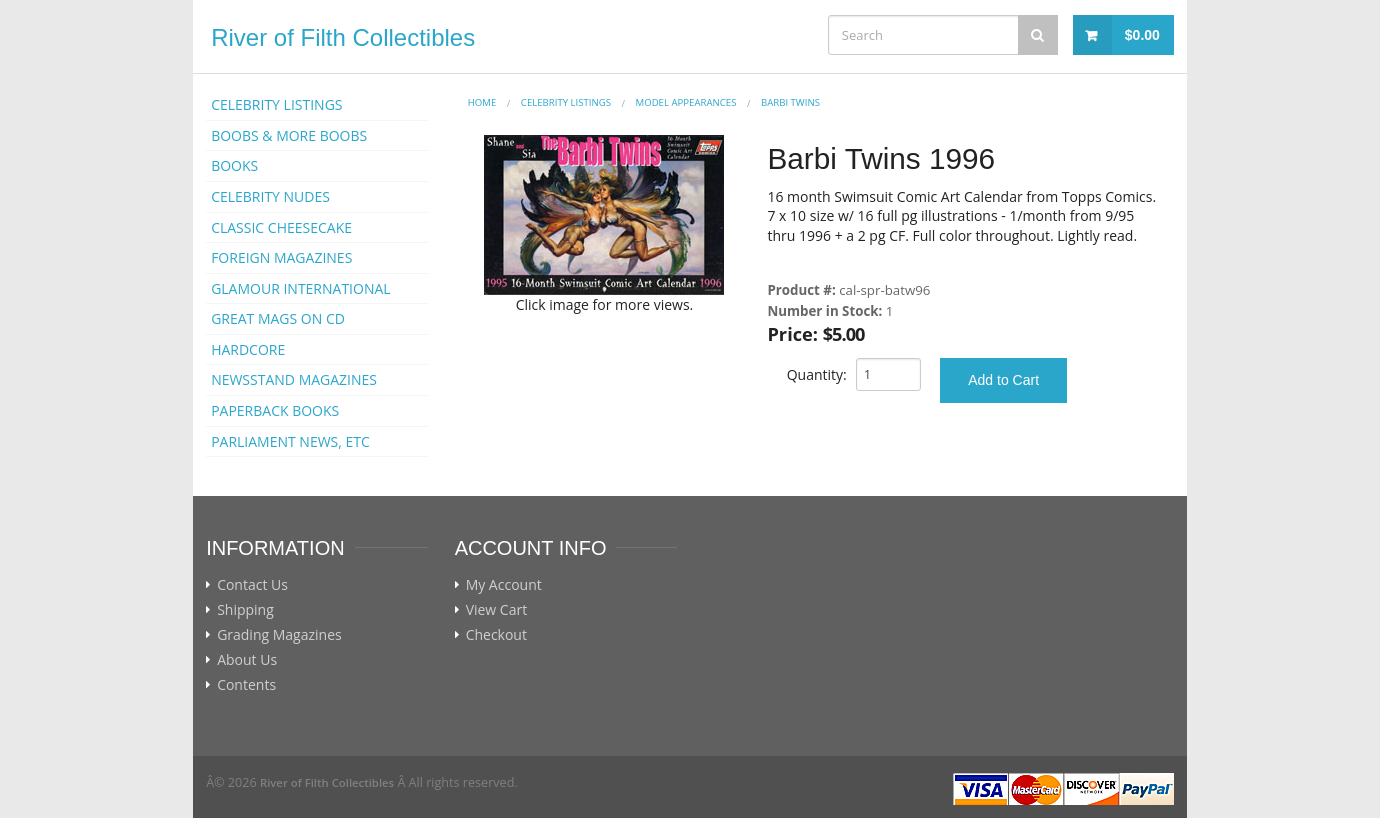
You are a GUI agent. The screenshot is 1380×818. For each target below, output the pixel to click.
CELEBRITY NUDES (270, 196)
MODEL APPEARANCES (686, 102)
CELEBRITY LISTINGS (276, 104)
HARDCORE (248, 349)
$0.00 (1142, 35)
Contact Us (252, 585)
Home (482, 102)
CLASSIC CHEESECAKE (281, 227)
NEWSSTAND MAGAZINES (294, 379)
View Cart (497, 610)
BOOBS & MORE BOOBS (289, 135)
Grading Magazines (279, 635)
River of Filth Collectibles (343, 37)
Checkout (496, 635)
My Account (504, 585)
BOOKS (234, 165)
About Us (247, 660)
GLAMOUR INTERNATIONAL (301, 288)
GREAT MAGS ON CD (278, 318)
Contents (246, 685)
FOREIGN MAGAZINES (281, 257)
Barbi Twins (790, 102)
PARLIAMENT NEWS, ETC (290, 441)
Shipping (245, 610)
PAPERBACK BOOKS (275, 410)
